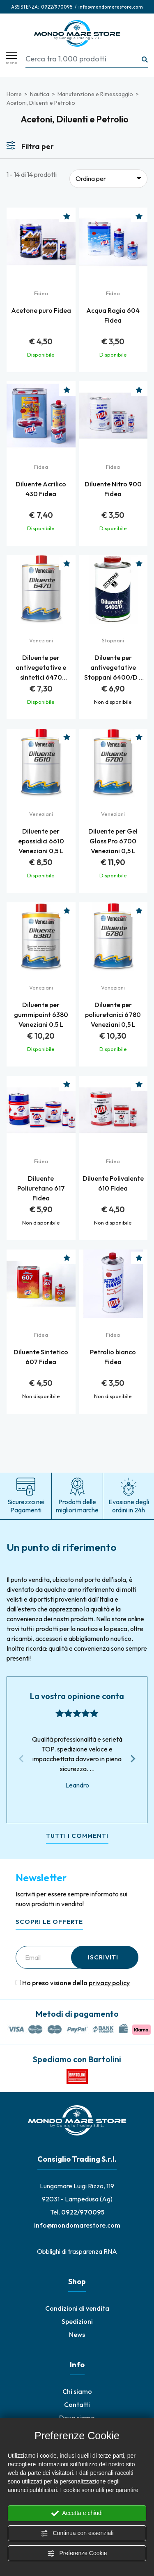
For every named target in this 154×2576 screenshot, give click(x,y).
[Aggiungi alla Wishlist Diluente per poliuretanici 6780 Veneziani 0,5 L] (139, 910)
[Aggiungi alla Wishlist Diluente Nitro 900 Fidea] (139, 389)
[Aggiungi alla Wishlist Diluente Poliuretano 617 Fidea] (67, 1084)
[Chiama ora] (57, 7)
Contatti (77, 2404)
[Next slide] (132, 1758)
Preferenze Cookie (77, 2553)
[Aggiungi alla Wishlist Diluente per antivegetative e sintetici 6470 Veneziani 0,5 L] (67, 563)
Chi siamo (77, 2391)
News (77, 2334)
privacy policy (109, 1983)
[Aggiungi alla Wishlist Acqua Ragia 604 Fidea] (139, 216)
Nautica (39, 94)
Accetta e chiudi (77, 2513)
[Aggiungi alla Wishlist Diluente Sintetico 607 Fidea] (67, 1258)
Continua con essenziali (77, 2533)
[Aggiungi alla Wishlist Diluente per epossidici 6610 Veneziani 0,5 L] (67, 737)
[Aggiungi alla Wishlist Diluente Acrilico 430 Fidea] (67, 389)
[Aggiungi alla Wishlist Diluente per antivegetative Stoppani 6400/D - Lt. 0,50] (139, 563)
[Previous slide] (21, 1758)
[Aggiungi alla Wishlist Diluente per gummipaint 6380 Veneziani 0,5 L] (67, 910)
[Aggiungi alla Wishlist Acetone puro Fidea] (67, 216)
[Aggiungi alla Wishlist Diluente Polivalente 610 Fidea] (139, 1084)
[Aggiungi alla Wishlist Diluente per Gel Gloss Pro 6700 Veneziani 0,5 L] (139, 737)
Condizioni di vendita (77, 2308)
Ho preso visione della (76, 1983)
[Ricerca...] (145, 60)
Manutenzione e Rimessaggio (95, 94)
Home (14, 94)
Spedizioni (77, 2321)
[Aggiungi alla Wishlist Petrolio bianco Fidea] (139, 1258)
